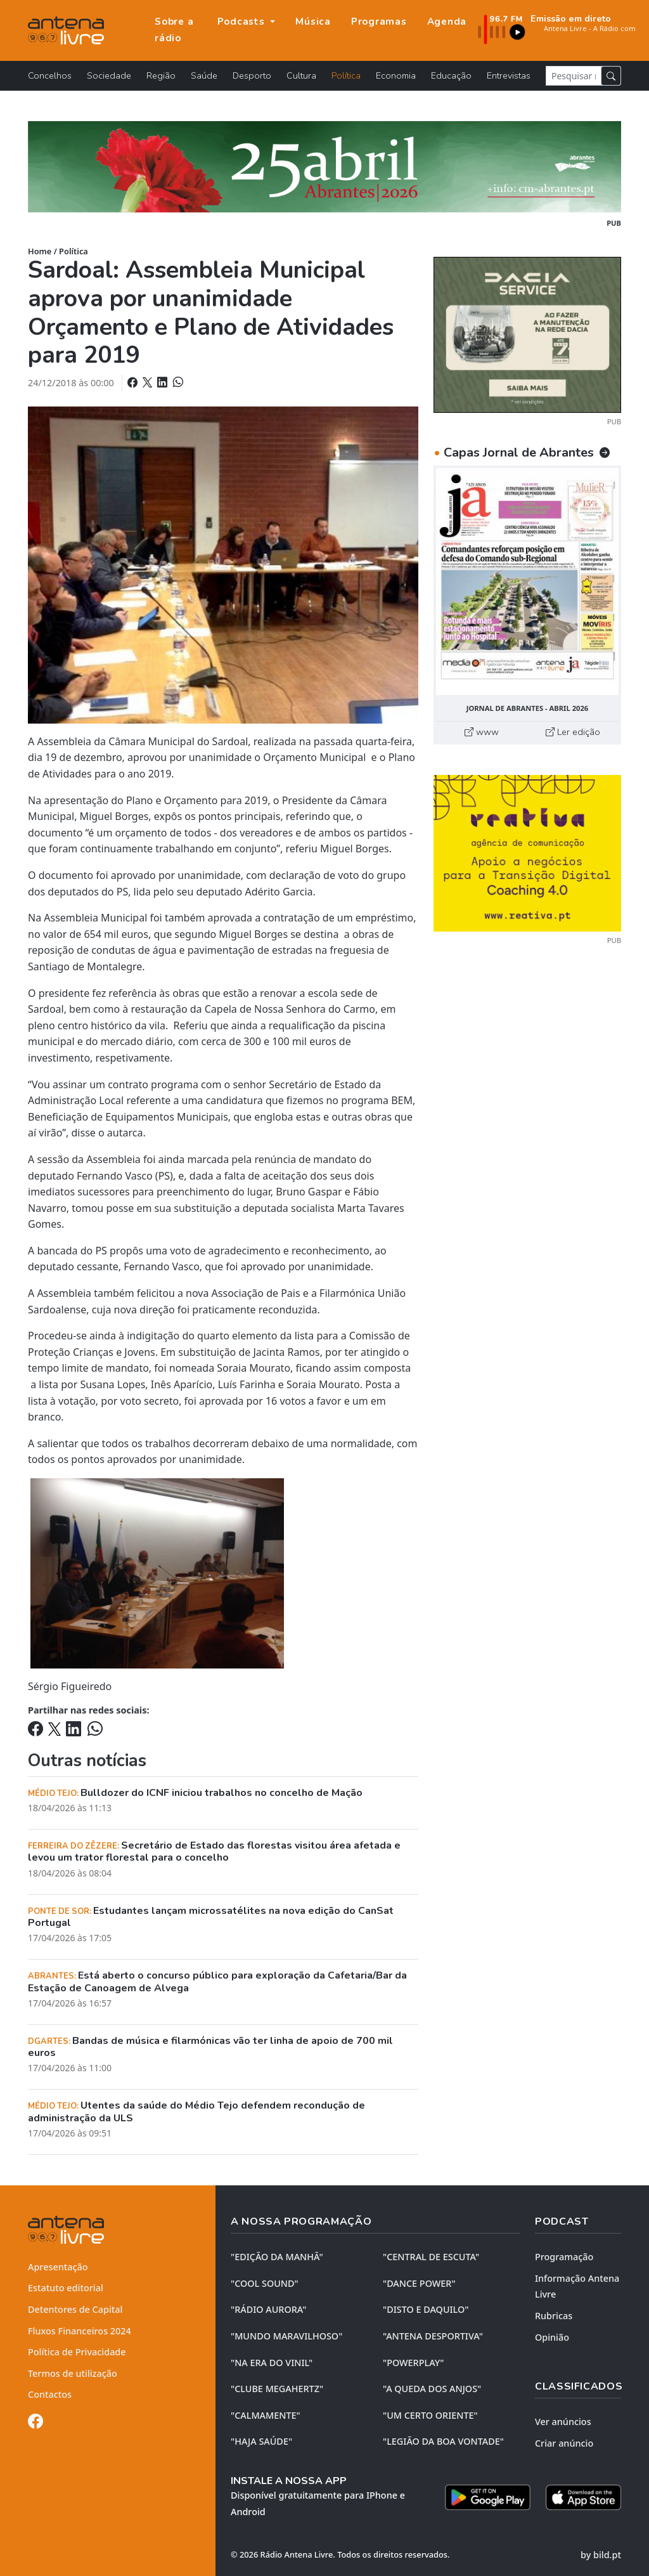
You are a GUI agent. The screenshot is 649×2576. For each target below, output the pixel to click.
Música (313, 21)
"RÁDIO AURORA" (268, 2309)
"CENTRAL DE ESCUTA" (431, 2257)
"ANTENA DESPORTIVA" (433, 2336)
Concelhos (50, 75)
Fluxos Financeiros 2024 (79, 2331)
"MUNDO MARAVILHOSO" (286, 2336)
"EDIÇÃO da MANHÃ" (277, 2257)
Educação (451, 75)
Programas (379, 21)
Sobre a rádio (174, 29)
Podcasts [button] (242, 21)
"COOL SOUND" (265, 2283)
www (482, 731)
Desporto (252, 75)
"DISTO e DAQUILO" (426, 2309)
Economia (396, 75)
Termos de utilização (72, 2373)
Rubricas (553, 2316)
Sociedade (109, 75)
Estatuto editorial (65, 2288)
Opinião (552, 2337)
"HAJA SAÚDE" (261, 2441)
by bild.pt (601, 2555)
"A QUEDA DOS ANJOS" (432, 2389)
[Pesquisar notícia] (573, 76)
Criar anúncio (564, 2443)
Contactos (50, 2394)
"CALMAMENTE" (265, 2415)
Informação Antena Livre (577, 2286)
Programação (564, 2257)
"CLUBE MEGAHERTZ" (277, 2389)
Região (161, 75)
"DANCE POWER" (419, 2283)
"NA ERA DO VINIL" (271, 2363)
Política (346, 75)
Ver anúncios (563, 2422)
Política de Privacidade (77, 2352)
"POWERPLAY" (413, 2363)
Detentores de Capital (75, 2309)
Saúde (204, 75)
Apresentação (58, 2267)
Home (39, 251)
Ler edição (573, 731)
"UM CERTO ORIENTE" (430, 2415)
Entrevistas (508, 75)
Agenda (447, 21)
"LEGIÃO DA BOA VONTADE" (443, 2441)
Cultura (301, 75)
